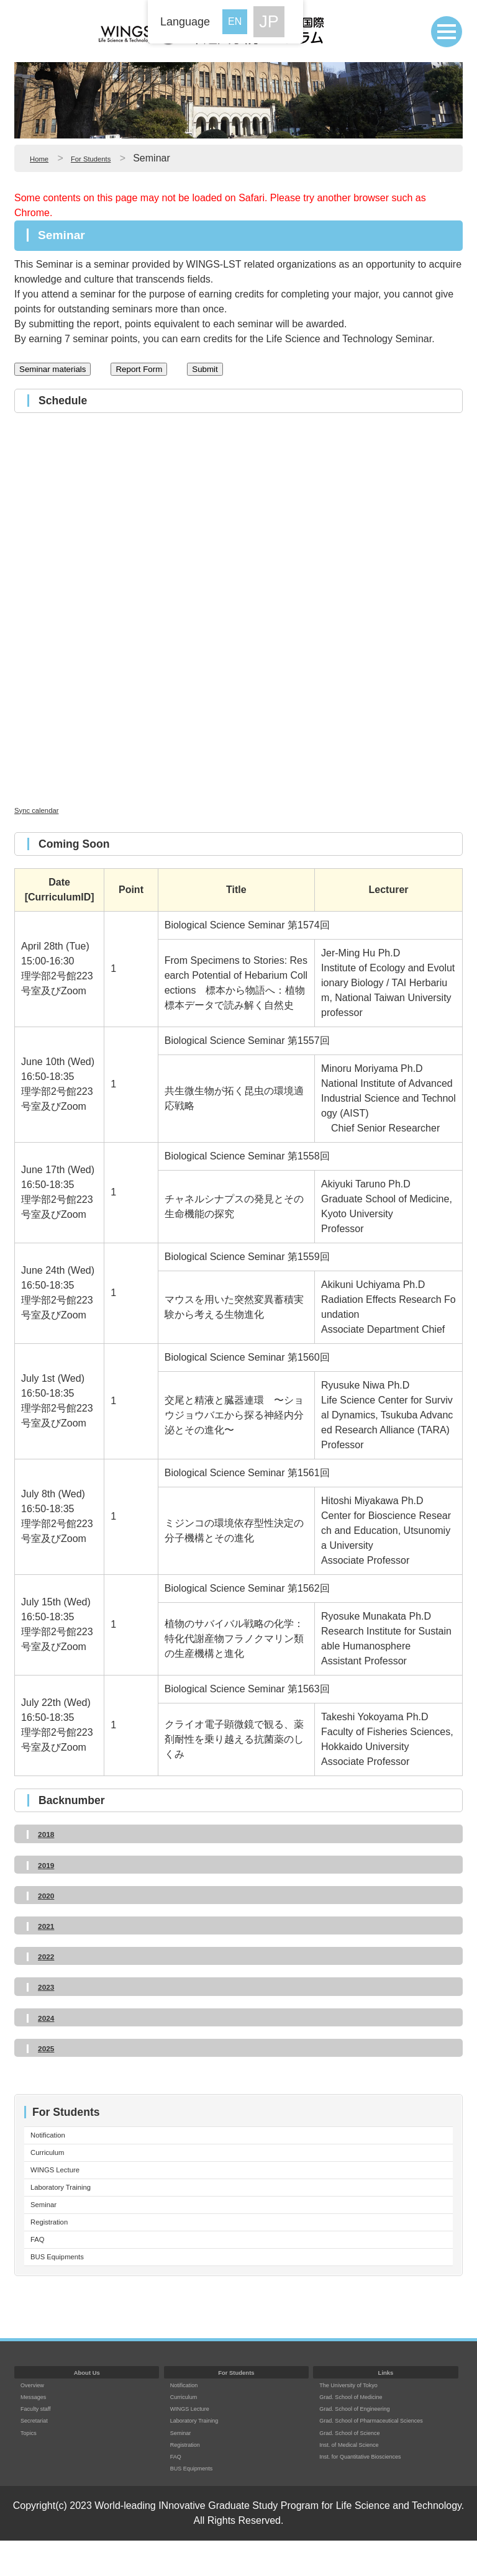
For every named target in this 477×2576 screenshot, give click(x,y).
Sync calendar (45, 809)
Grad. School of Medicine (364, 2431)
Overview (36, 2419)
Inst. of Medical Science (361, 2491)
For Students (107, 158)
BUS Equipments (68, 2289)
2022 (49, 1956)
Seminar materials (52, 369)
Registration (56, 2246)
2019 (49, 1865)
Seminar (49, 2224)
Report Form (139, 369)
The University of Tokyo (360, 2419)
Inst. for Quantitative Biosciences (377, 2503)
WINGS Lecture (65, 2180)
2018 (49, 1833)
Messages (38, 2431)
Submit (204, 369)
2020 (49, 1895)
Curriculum (54, 2159)
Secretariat (39, 2455)
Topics (31, 2467)
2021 (49, 1925)
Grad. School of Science (362, 2478)
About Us (87, 2406)
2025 (49, 2048)
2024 (49, 2017)
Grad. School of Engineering (369, 2443)
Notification (55, 2137)
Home (43, 158)
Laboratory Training (73, 2202)
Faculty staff (41, 2443)
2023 (49, 1986)
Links (385, 2406)
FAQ (40, 2267)
